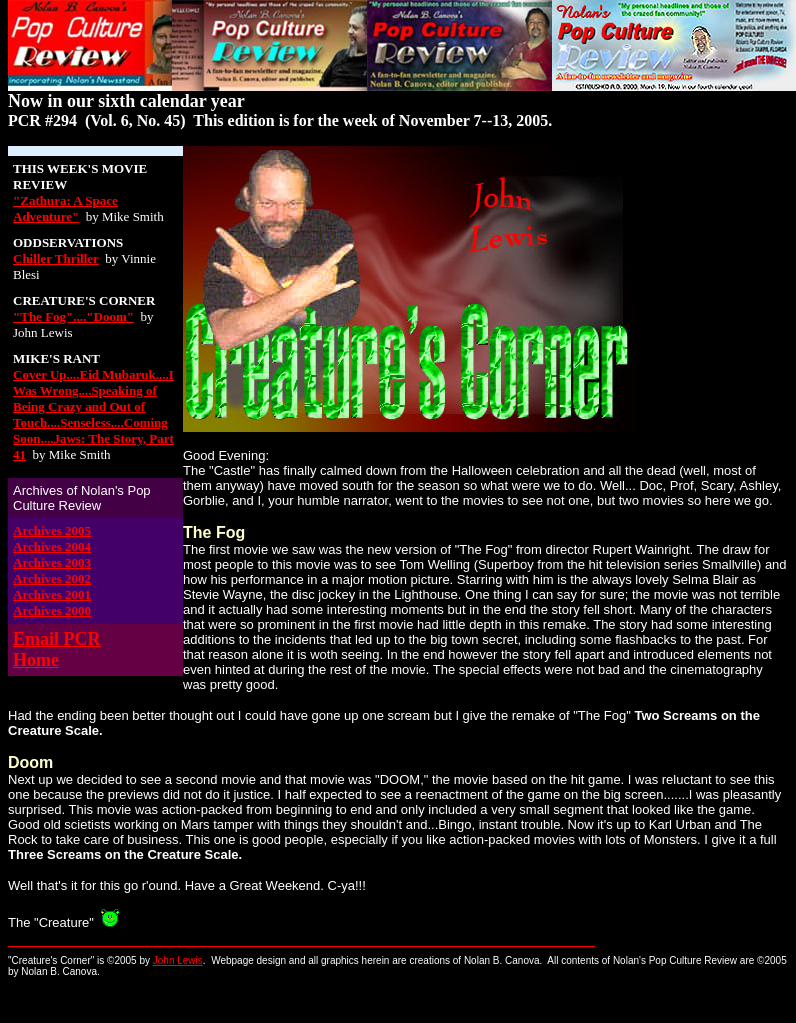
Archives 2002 (52, 578)
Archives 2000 (52, 610)
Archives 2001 (52, 594)
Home (36, 660)
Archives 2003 (52, 562)
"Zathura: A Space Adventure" (65, 208)
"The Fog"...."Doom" (73, 316)
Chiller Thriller (56, 258)
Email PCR (57, 639)
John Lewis (178, 960)
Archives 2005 (52, 530)
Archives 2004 (52, 546)
